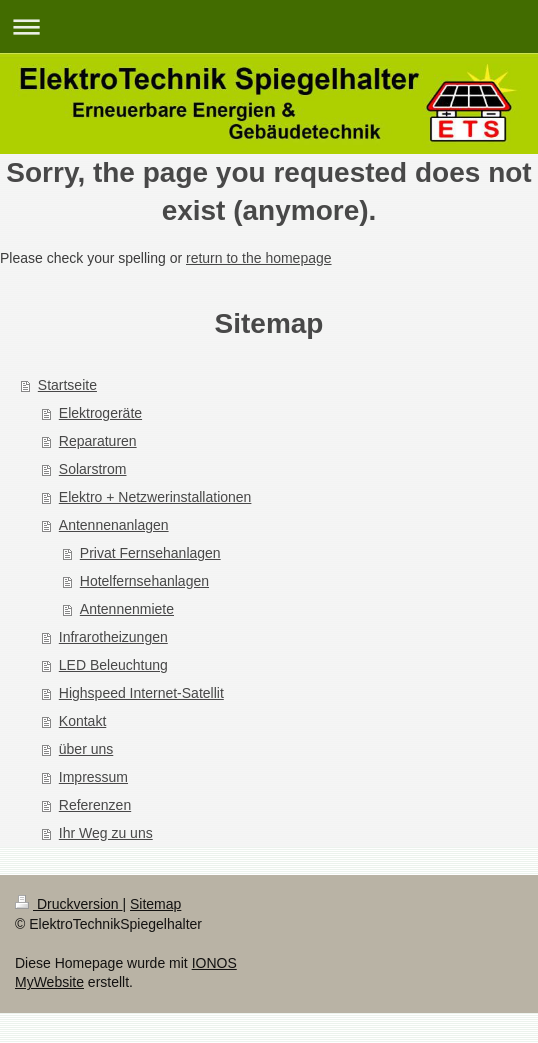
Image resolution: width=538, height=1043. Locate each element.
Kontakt (82, 721)
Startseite (67, 385)
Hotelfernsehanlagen (144, 581)
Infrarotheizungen (113, 637)
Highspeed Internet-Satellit (141, 693)
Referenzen (95, 805)
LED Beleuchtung (113, 665)
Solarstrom (93, 469)
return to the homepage (259, 258)
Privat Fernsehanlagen (150, 553)
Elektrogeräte (100, 413)
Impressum (93, 777)
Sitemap (155, 904)
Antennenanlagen (114, 525)
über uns (86, 749)
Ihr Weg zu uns (106, 833)
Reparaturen (98, 441)
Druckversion (68, 904)
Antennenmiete (127, 609)
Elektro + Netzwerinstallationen (155, 497)
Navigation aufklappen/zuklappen (269, 26)
